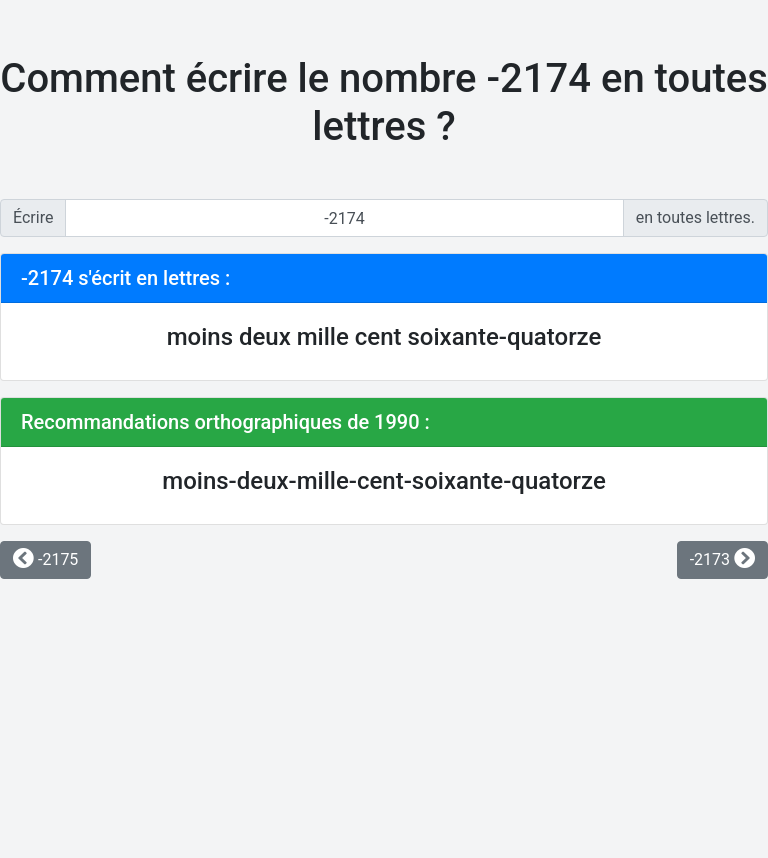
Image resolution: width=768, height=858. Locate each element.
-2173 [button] (722, 559)
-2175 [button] (45, 559)
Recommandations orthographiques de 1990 (220, 422)
